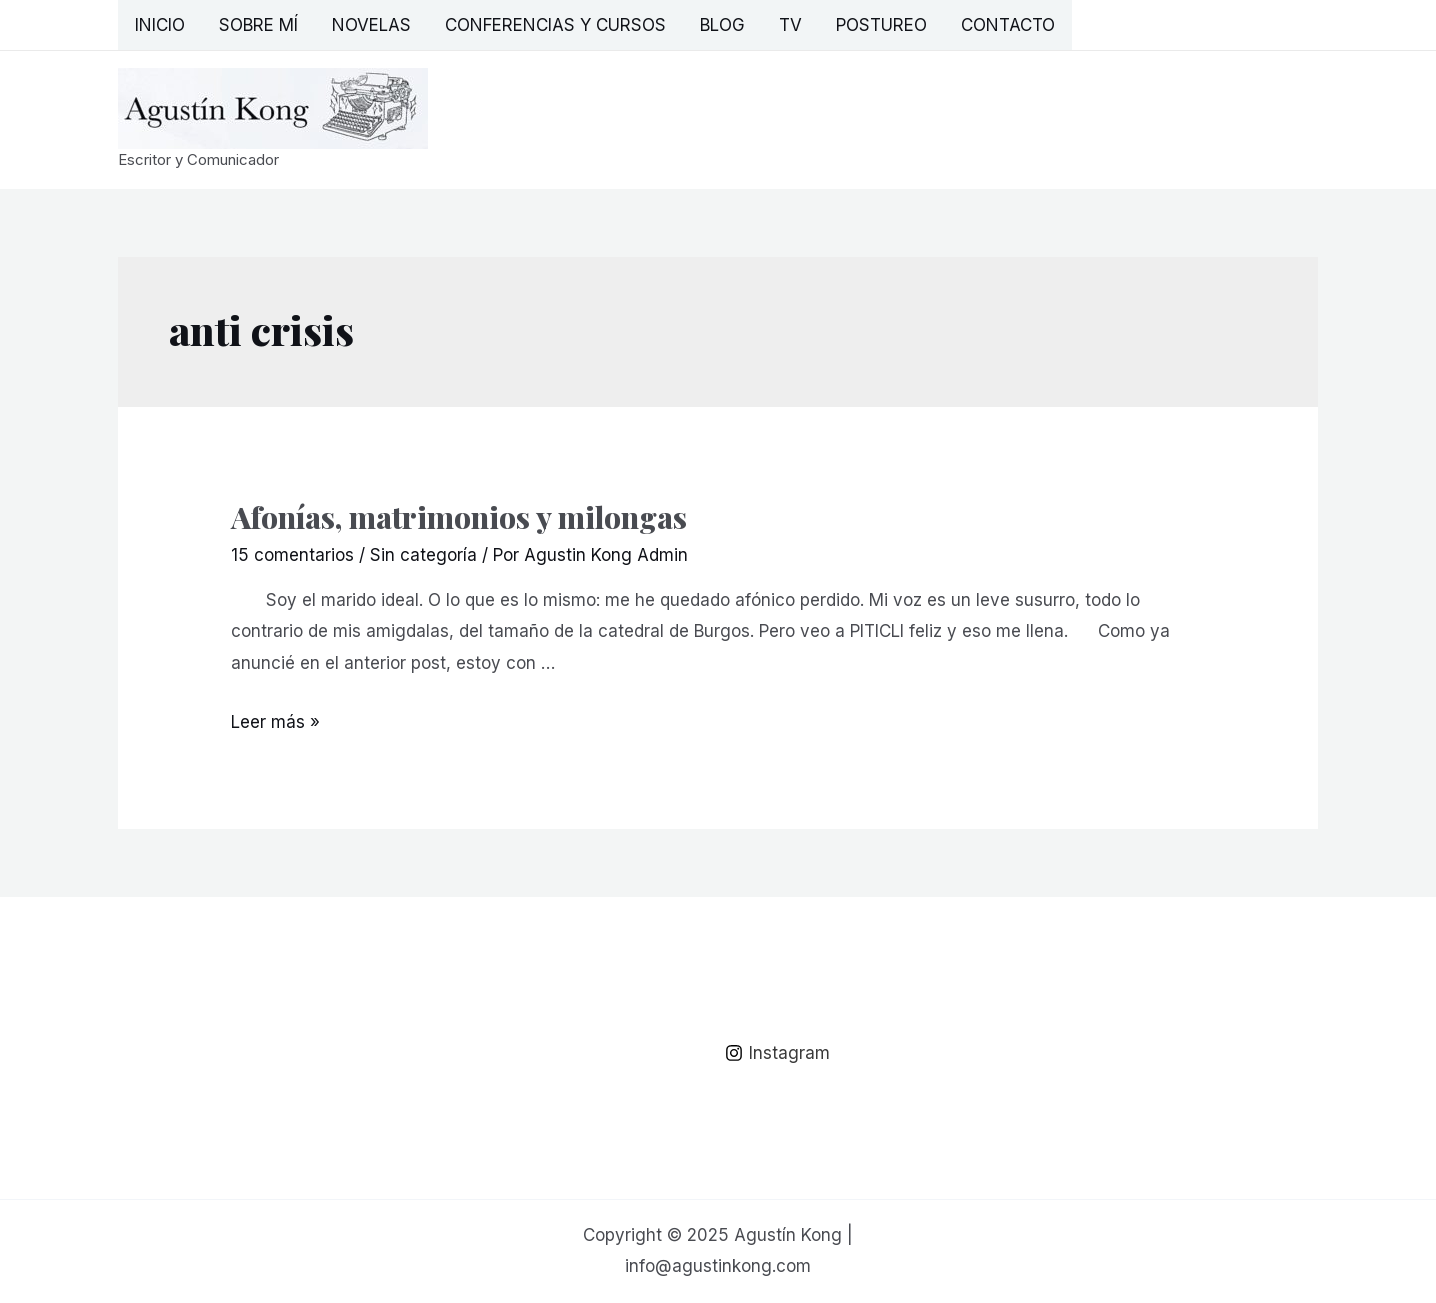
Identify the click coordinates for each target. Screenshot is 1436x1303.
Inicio (160, 25)
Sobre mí (258, 25)
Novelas (371, 25)
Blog (722, 25)
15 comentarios (292, 555)
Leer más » (275, 722)
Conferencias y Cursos (555, 25)
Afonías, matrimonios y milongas (459, 517)
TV (790, 25)
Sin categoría (423, 555)
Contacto (1008, 25)
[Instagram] (777, 1053)
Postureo (881, 25)
